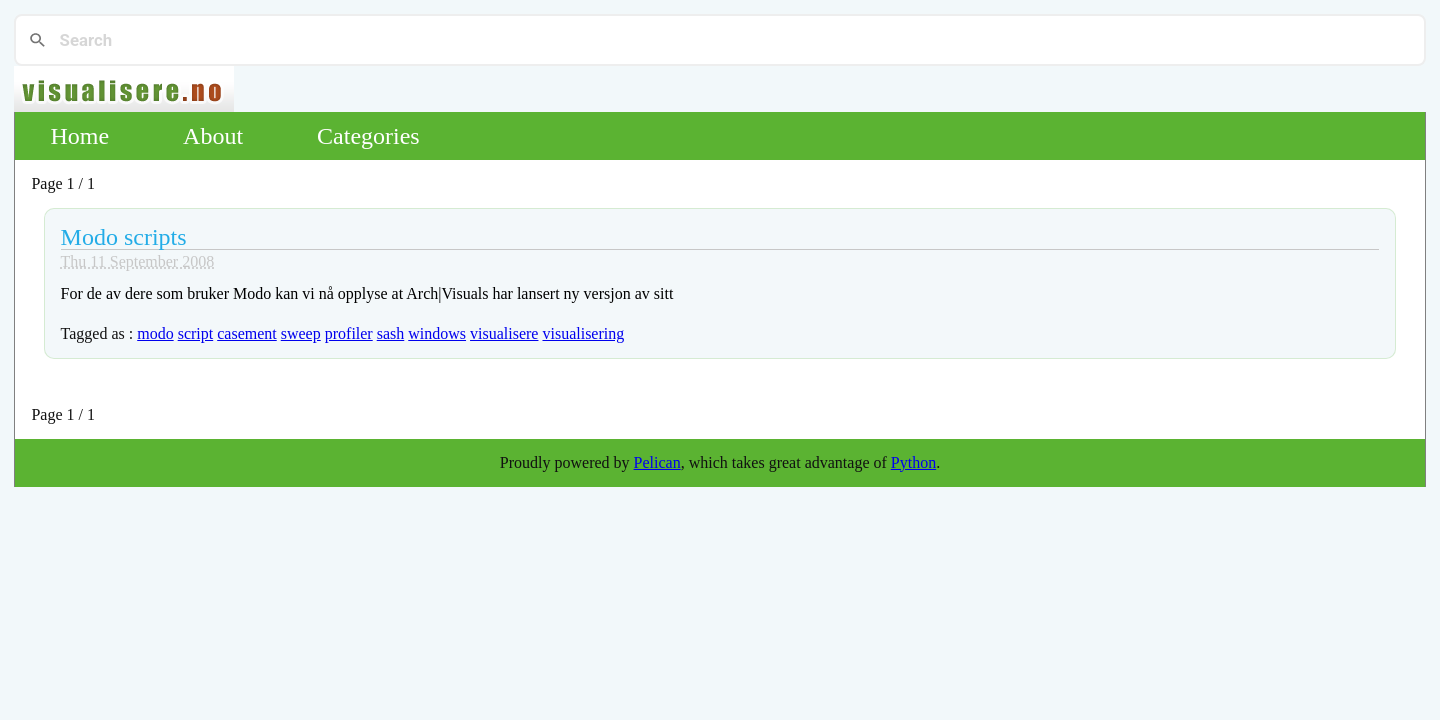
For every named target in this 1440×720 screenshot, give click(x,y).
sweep (301, 333)
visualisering (583, 333)
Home (79, 136)
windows (437, 333)
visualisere (504, 333)
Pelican (657, 462)
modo (155, 333)
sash (391, 333)
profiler (349, 333)
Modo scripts (124, 237)
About (213, 136)
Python (913, 462)
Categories (368, 136)
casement (247, 333)
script (196, 333)
